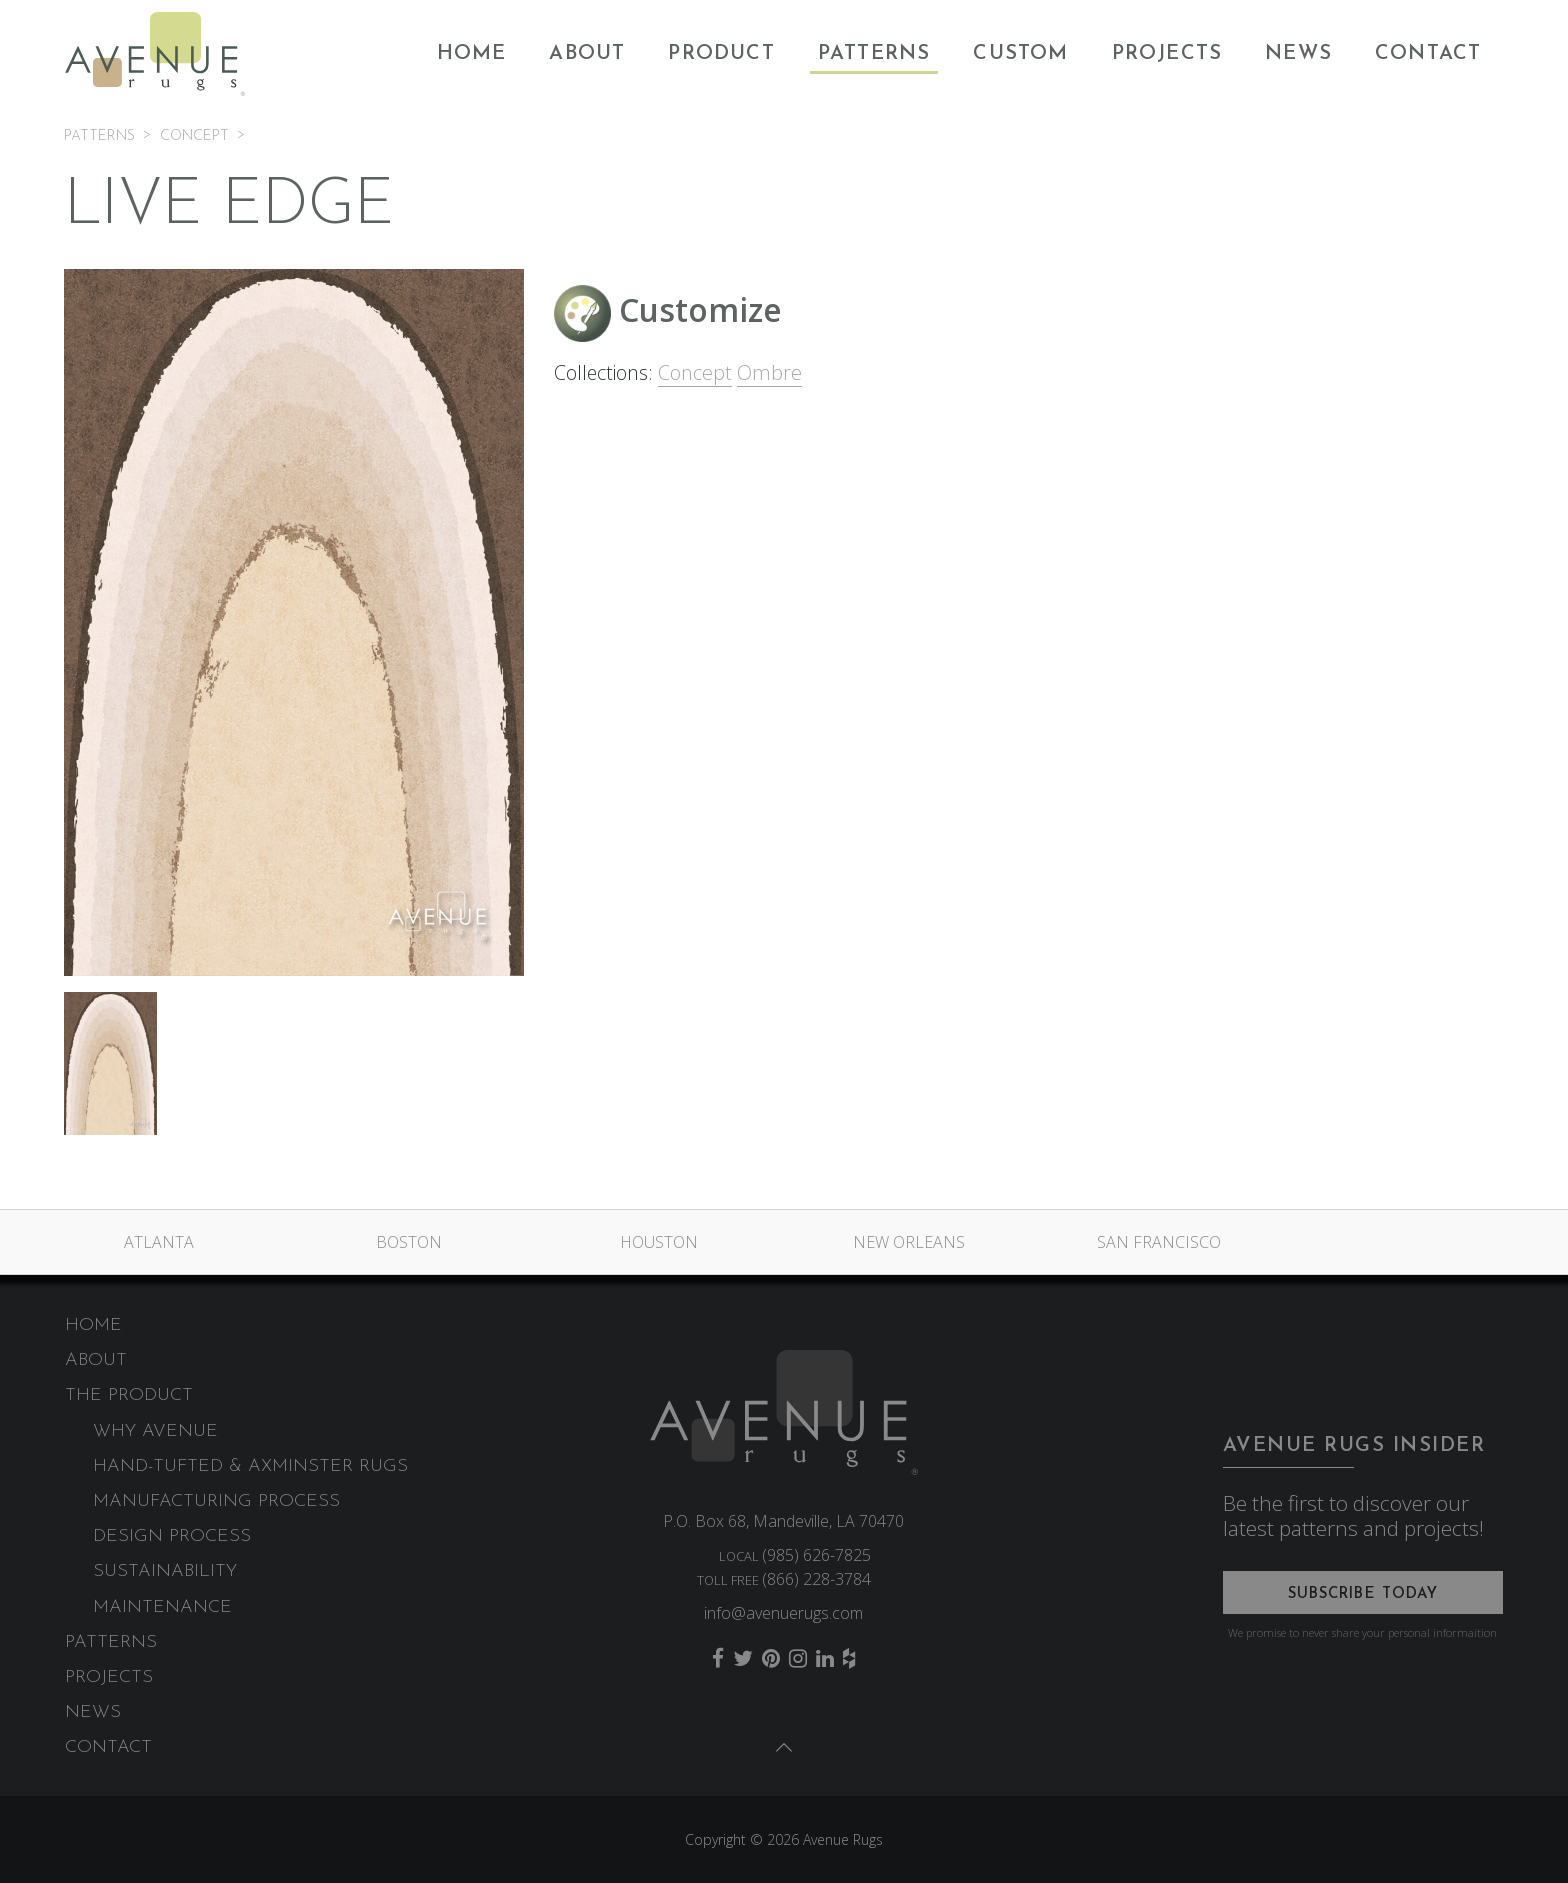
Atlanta (159, 1242)
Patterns (874, 54)
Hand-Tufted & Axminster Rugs (250, 1466)
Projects (1167, 54)
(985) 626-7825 (816, 1555)
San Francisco (1159, 1242)
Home (472, 54)
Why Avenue (155, 1431)
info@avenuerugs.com (783, 1613)
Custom (1020, 54)
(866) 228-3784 (816, 1579)
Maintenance (162, 1607)
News (1298, 54)
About (587, 54)
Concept (695, 372)
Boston (409, 1242)
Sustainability (165, 1571)
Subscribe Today (1363, 1594)
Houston (659, 1242)
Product (721, 54)
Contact (1428, 54)
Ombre (769, 372)
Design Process (172, 1536)
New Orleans (909, 1242)
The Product (129, 1395)
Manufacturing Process (216, 1501)
